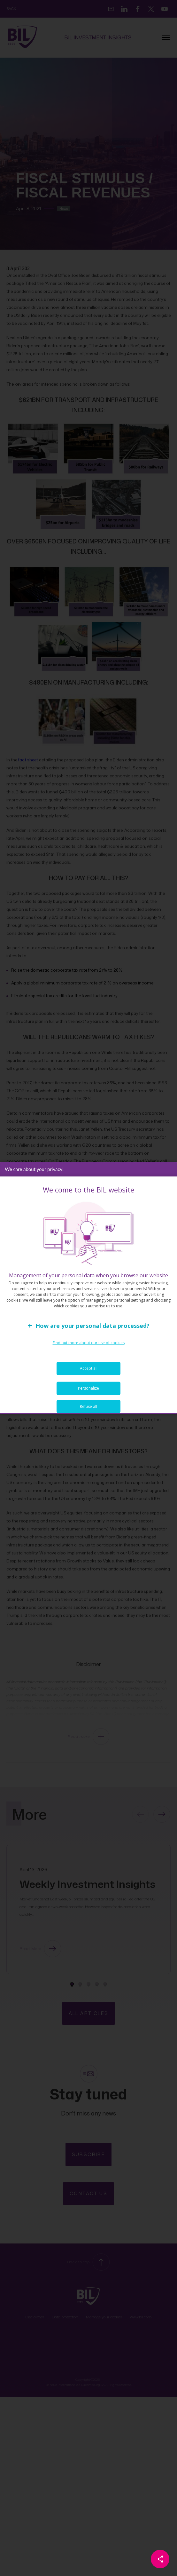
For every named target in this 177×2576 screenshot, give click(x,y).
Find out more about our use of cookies (89, 1353)
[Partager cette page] (160, 2559)
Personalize (88, 1399)
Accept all (88, 1379)
